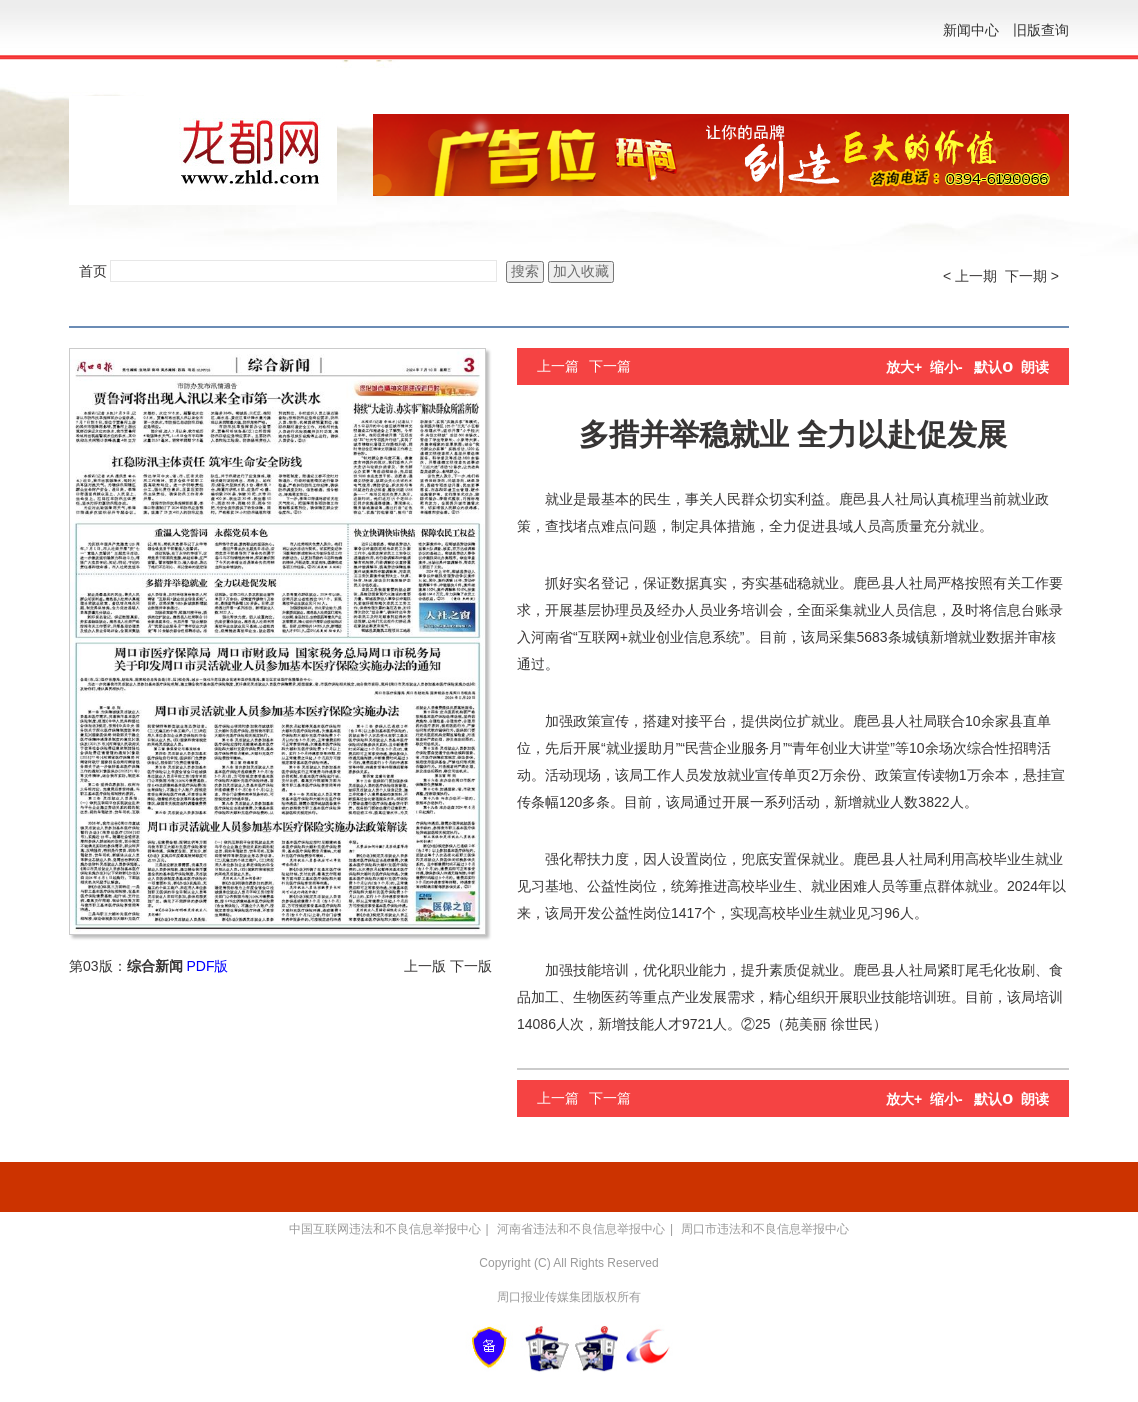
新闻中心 (971, 30)
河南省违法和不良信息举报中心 (581, 1229)
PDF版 (207, 966)
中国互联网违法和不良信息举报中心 (385, 1229)
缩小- (946, 367)
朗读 (1035, 367)
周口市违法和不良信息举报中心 (765, 1229)
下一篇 (610, 366)
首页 (93, 271)
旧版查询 (1041, 30)
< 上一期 (970, 276)
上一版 (425, 966)
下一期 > (1032, 276)
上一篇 (558, 366)
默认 (993, 367)
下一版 (471, 966)
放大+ (904, 367)
